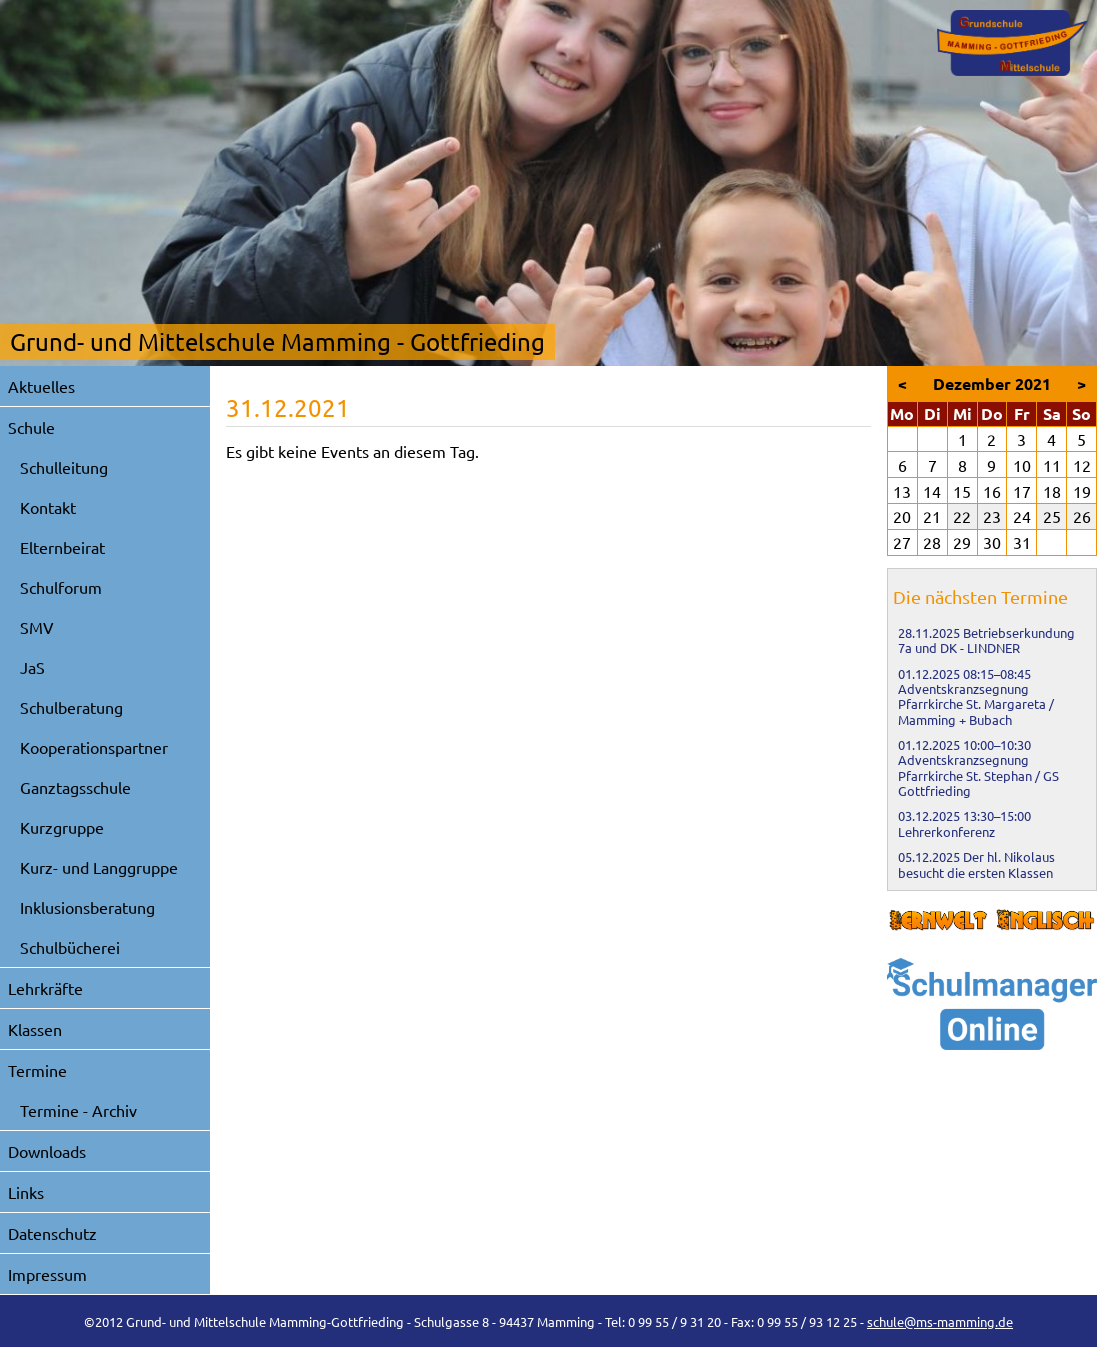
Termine (37, 1070)
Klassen (35, 1029)
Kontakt (48, 507)
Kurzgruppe (62, 827)
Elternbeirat (62, 547)
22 (962, 516)
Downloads (47, 1151)
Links (26, 1192)
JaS (32, 667)
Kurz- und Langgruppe (99, 867)
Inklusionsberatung (87, 907)
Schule (31, 427)
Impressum (47, 1274)
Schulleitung (64, 467)
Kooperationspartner (94, 747)
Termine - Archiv (78, 1110)
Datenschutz (52, 1233)
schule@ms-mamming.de (940, 1321)
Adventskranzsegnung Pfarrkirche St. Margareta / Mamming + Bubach (976, 704)
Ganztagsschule (75, 787)
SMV (37, 627)
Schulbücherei (70, 947)
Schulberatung (71, 707)
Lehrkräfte (45, 988)
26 (1082, 516)
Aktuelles (41, 386)
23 (992, 516)
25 (1052, 516)
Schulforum (61, 587)
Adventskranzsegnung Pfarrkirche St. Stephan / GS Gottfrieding (978, 775)
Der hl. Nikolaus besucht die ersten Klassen (976, 864)
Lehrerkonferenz (946, 831)
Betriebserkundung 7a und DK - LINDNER (986, 640)
